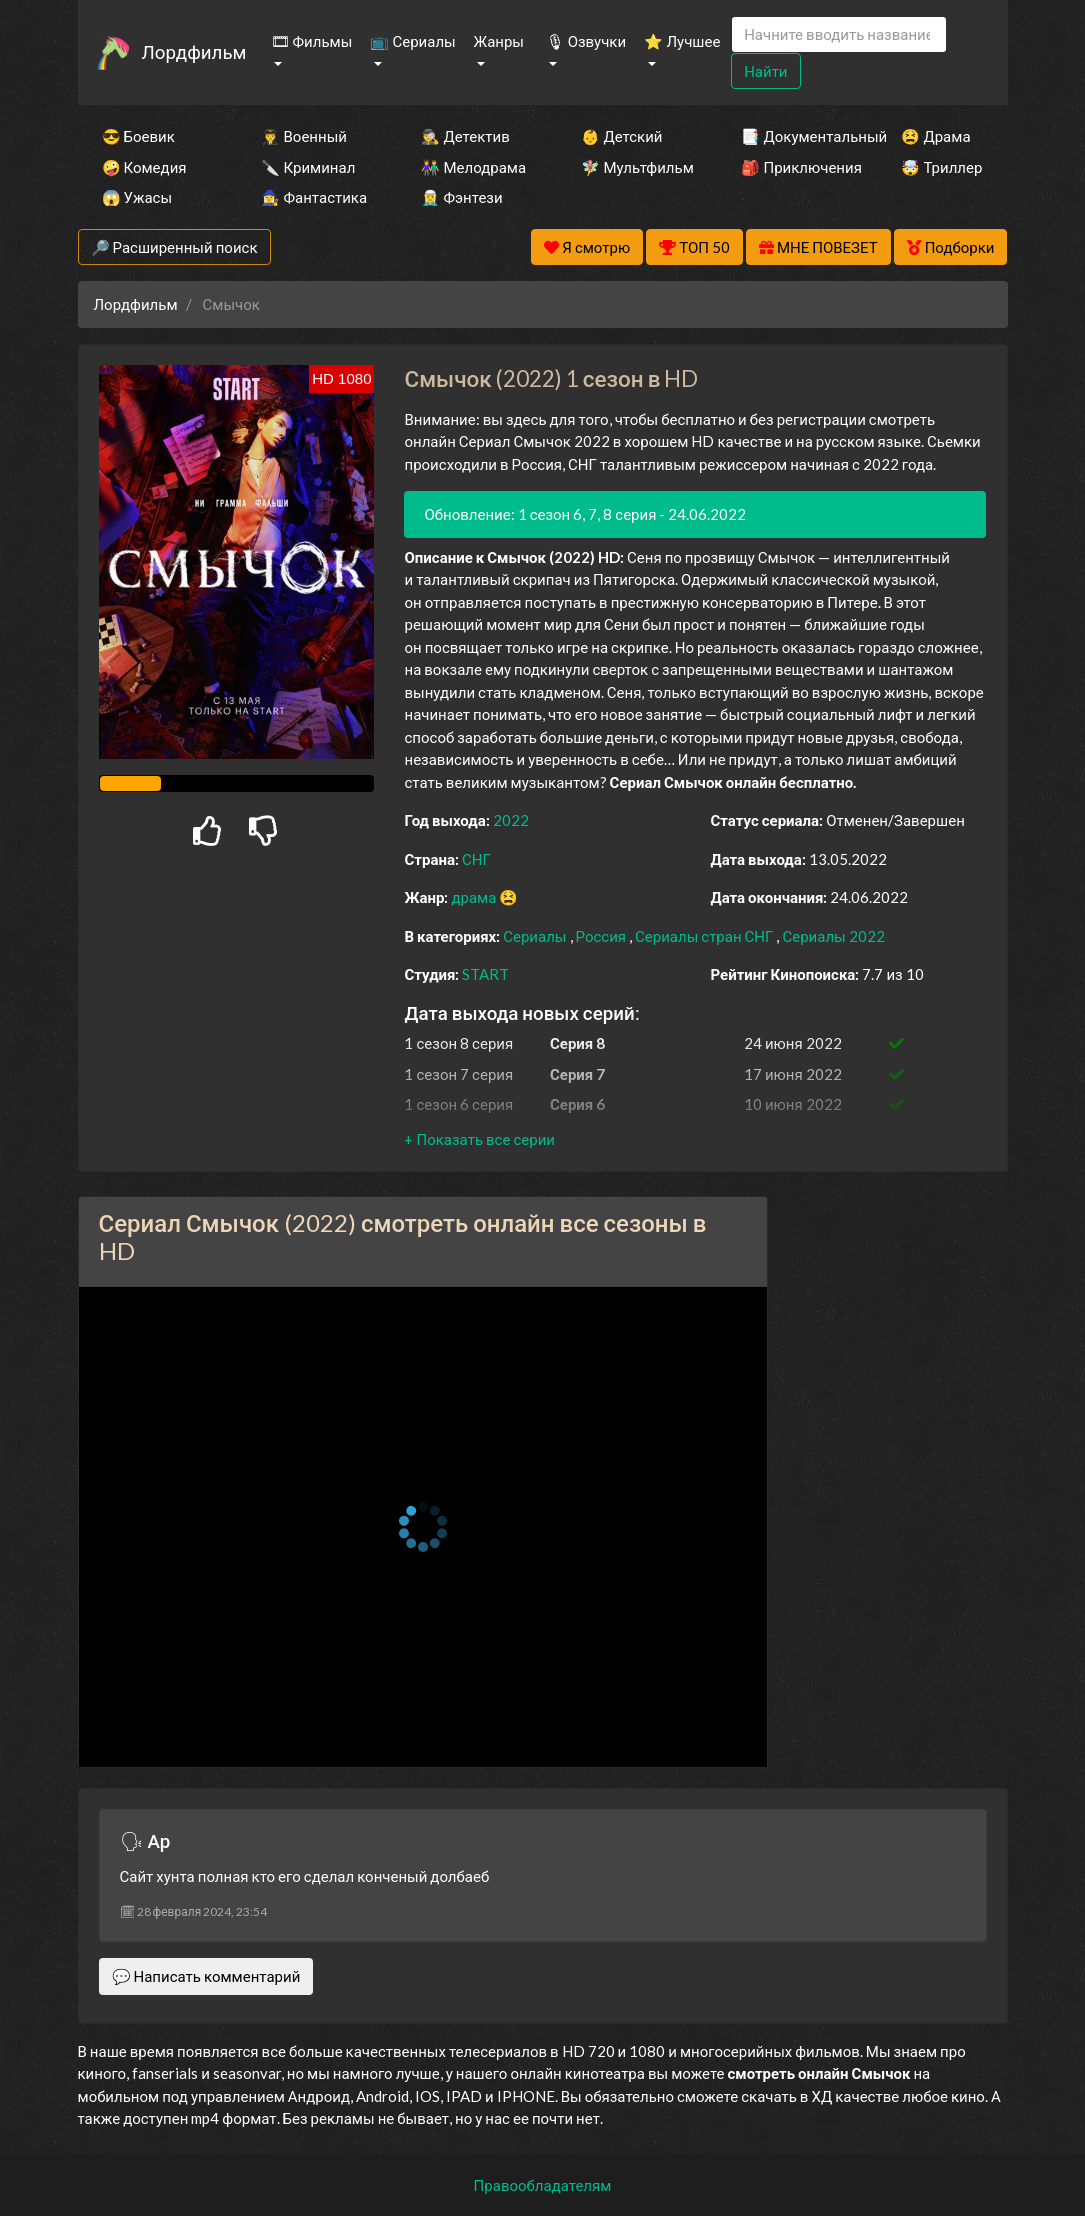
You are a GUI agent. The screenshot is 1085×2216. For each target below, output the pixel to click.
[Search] (839, 34)
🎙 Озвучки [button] (586, 41)
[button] (479, 1139)
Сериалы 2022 (833, 936)
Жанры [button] (499, 41)
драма (475, 897)
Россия (603, 936)
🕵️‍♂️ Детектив (465, 136)
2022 (511, 820)
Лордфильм (194, 51)
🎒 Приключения (794, 167)
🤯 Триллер (941, 167)
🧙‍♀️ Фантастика (314, 197)
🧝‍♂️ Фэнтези (461, 197)
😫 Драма (935, 136)
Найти (765, 71)
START (485, 974)
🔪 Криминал (308, 167)
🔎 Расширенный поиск (174, 247)
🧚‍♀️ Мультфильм (634, 167)
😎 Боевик (138, 136)
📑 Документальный (794, 136)
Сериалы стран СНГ (705, 936)
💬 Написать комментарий (206, 1976)
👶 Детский (621, 136)
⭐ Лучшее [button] (682, 41)
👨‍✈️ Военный (303, 136)
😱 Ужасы (137, 197)
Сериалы (536, 936)
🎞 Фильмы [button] (312, 41)
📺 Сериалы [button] (412, 41)
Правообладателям (543, 2185)
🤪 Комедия (144, 167)
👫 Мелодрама (473, 167)
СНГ (476, 859)
